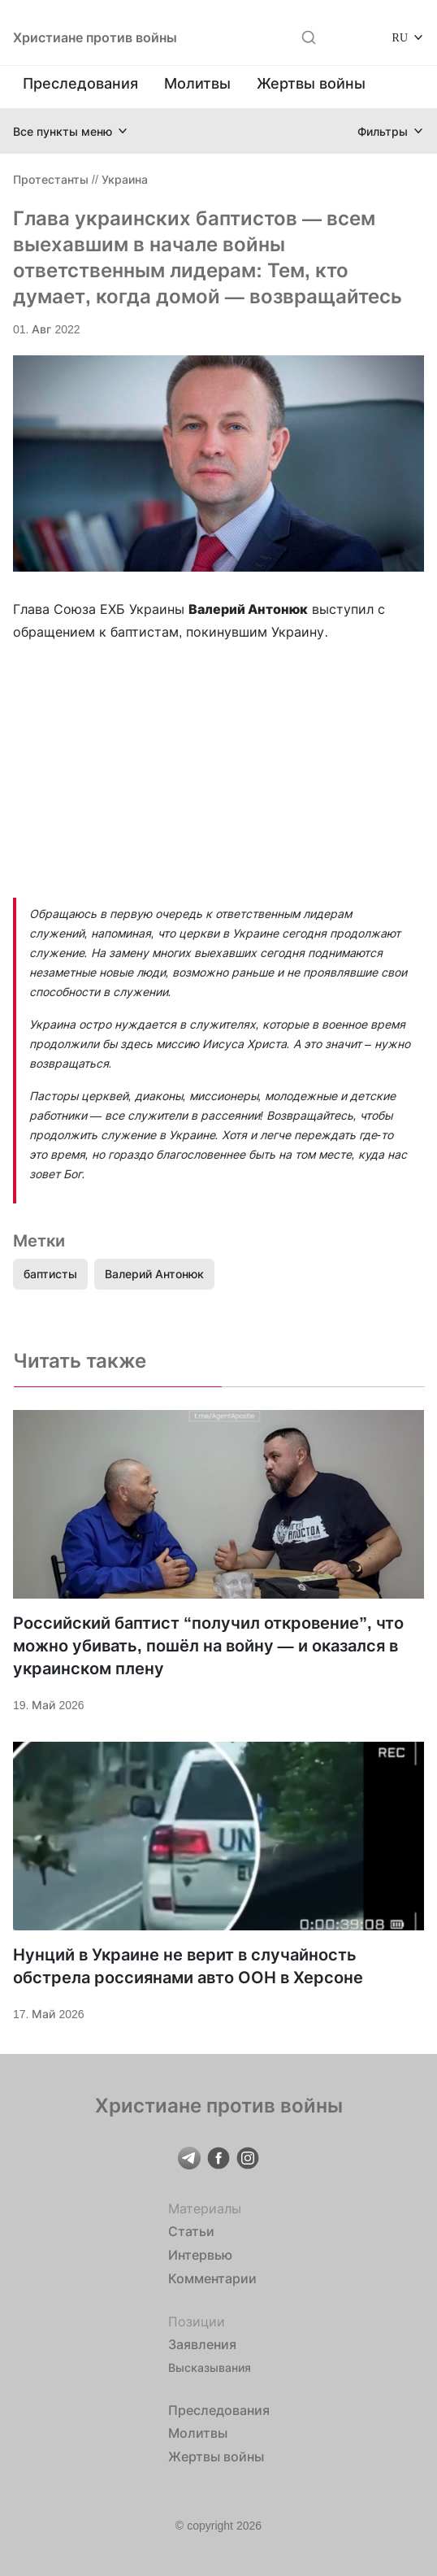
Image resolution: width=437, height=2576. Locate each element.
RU (400, 37)
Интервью (200, 2255)
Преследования (80, 83)
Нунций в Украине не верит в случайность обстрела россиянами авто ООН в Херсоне (188, 1966)
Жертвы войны (311, 83)
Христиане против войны (95, 37)
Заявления (202, 2344)
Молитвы (197, 83)
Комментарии (212, 2278)
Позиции (196, 2321)
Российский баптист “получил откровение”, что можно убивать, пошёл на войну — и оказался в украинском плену (208, 1645)
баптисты (50, 1274)
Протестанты (51, 179)
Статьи (191, 2231)
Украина (125, 179)
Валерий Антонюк (154, 1274)
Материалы (204, 2208)
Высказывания (209, 2367)
